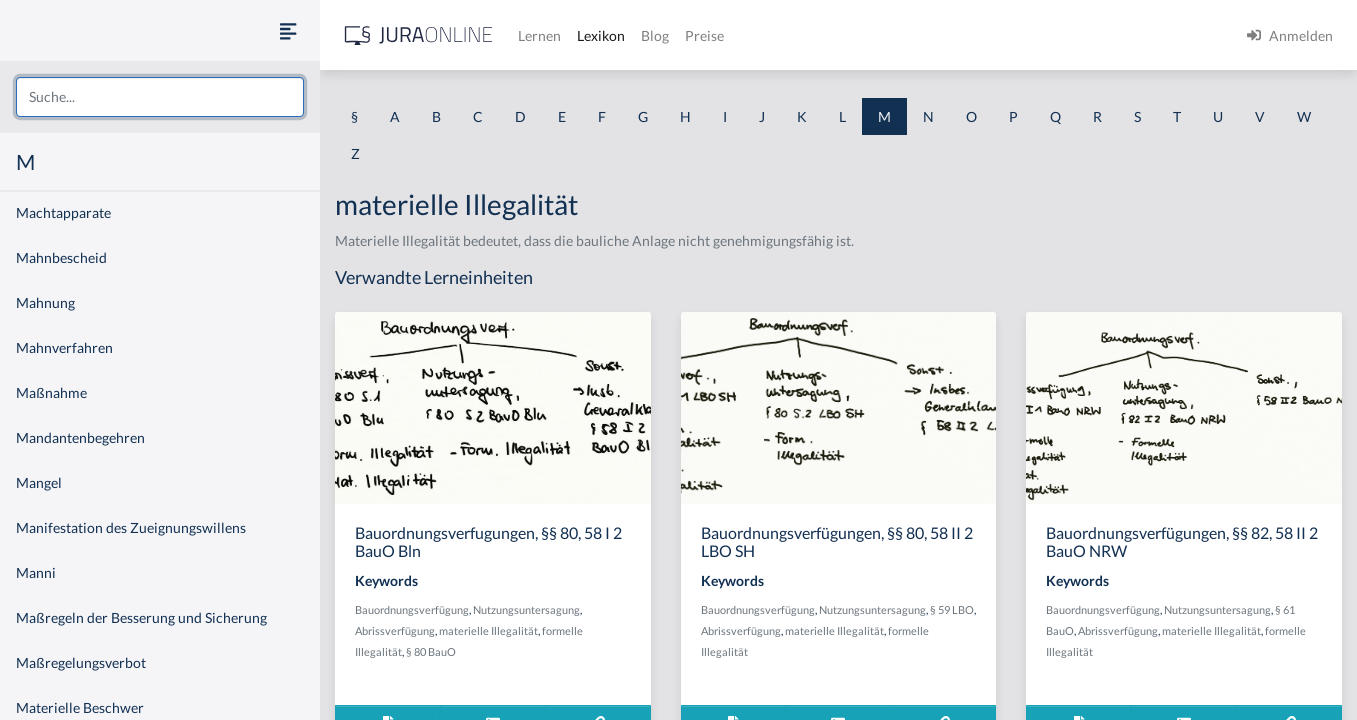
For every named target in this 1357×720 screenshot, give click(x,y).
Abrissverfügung (395, 630)
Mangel (39, 482)
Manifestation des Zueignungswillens (131, 527)
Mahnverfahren (64, 347)
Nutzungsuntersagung (526, 609)
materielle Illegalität (488, 630)
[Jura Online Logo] (419, 35)
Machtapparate (63, 212)
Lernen (539, 35)
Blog (655, 35)
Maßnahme (51, 392)
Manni (36, 572)
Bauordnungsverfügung (412, 609)
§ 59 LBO (952, 609)
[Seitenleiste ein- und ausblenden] (288, 30)
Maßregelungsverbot (81, 662)
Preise (704, 35)
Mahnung (45, 302)
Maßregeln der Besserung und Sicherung (141, 617)
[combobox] (160, 97)
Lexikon (601, 35)
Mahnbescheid (61, 257)
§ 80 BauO (431, 651)
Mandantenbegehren (80, 437)
